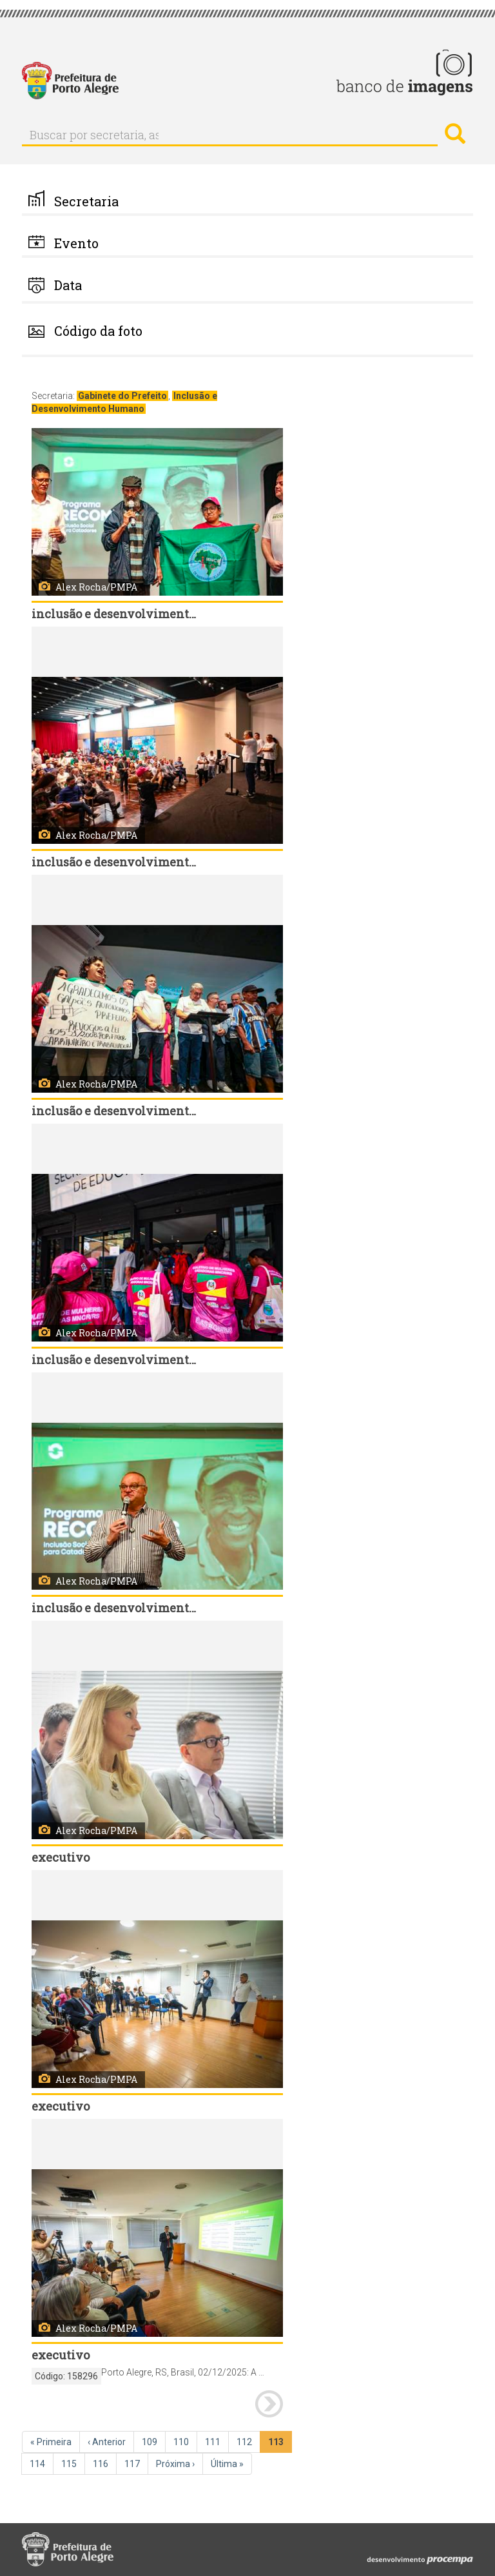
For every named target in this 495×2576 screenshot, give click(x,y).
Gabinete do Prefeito (122, 396)
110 (185, 2441)
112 (248, 2441)
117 (136, 2463)
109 (154, 2441)
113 (280, 2444)
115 (73, 2463)
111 (217, 2441)
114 (41, 2463)
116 (105, 2463)
